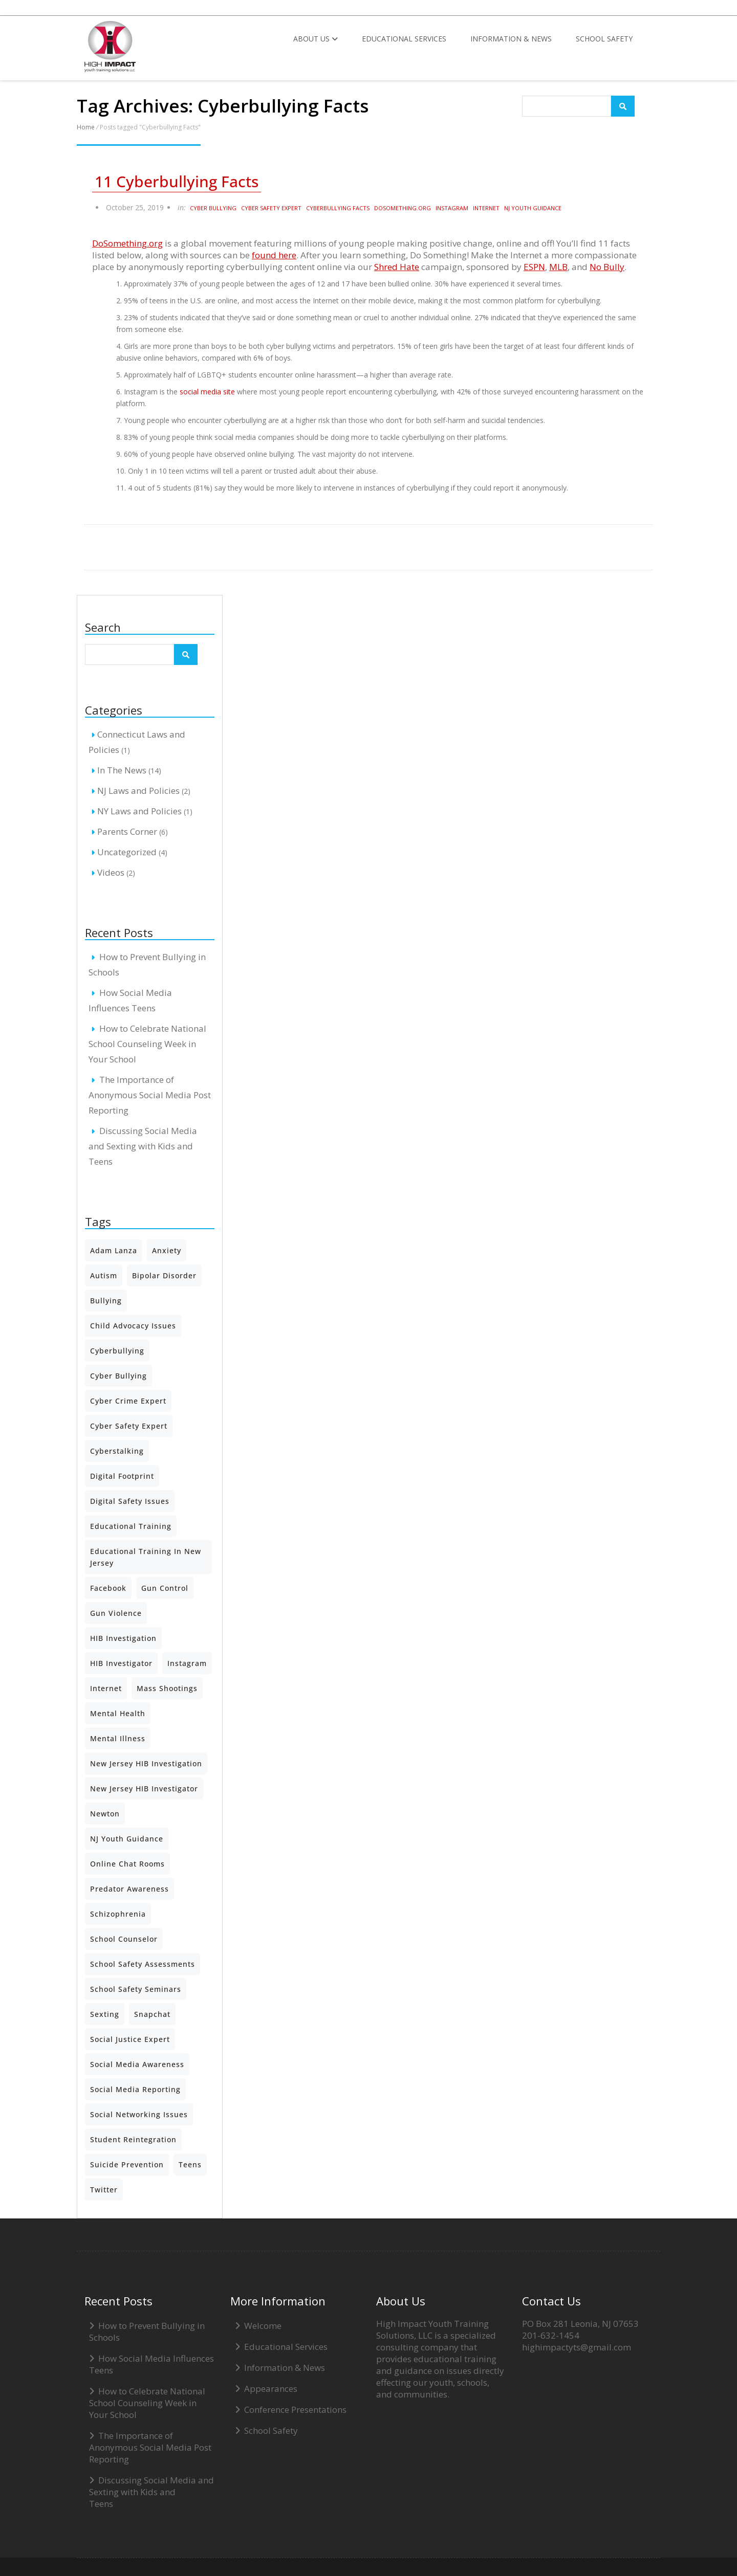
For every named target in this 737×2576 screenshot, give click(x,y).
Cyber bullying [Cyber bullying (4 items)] (118, 1376)
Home (86, 127)
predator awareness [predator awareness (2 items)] (129, 1889)
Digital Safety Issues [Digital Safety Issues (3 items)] (129, 1501)
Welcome (262, 2325)
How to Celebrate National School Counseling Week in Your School (147, 1044)
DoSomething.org (402, 208)
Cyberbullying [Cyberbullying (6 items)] (117, 1351)
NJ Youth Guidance (532, 208)
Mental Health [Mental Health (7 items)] (117, 1713)
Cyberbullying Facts (338, 208)
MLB (558, 267)
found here (274, 255)
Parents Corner (127, 831)
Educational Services (404, 38)
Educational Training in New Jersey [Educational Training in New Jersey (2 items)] (145, 1557)
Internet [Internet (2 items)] (106, 1688)
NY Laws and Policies (139, 811)
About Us (315, 38)
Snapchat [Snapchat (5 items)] (152, 2014)
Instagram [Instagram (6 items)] (187, 1663)
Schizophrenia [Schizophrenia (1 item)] (118, 1914)
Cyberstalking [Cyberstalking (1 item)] (117, 1451)
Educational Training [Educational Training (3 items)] (130, 1526)
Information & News (511, 38)
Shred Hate (396, 267)
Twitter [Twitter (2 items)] (104, 2189)
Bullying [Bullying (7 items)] (106, 1300)
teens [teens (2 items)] (190, 2164)
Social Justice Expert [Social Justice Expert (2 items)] (130, 2039)
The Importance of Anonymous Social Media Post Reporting (150, 1095)
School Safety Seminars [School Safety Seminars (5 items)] (135, 1989)
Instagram (452, 208)
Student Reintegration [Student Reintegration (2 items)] (133, 2139)
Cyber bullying (213, 208)
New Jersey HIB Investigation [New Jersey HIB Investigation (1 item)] (146, 1763)
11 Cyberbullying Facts (176, 181)
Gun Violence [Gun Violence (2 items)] (116, 1613)
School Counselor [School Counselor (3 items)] (124, 1939)
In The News (121, 770)
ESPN (534, 267)
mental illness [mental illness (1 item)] (117, 1738)
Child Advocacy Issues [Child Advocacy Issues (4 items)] (133, 1325)
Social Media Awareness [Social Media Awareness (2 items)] (137, 2064)
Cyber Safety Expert (271, 208)
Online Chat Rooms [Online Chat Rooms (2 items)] (127, 1864)
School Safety (604, 38)
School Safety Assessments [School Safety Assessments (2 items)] (142, 1964)
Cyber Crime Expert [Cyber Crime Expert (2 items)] (128, 1401)
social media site (207, 391)
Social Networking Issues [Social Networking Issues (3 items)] (139, 2114)
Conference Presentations (295, 2409)
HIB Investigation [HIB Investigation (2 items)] (123, 1638)
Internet (486, 208)
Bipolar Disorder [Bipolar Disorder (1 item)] (164, 1275)
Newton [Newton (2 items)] (105, 1813)
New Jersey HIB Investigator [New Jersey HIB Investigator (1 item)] (144, 1788)
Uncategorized (127, 852)
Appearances (270, 2388)
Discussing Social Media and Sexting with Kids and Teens (143, 1146)
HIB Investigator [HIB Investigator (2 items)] (121, 1663)
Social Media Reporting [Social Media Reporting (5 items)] (135, 2089)
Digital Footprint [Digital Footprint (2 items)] (122, 1476)
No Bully (607, 267)
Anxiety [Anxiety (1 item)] (166, 1250)
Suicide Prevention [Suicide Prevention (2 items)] (127, 2164)
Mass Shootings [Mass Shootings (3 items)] (167, 1688)
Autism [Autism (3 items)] (103, 1275)
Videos (110, 872)
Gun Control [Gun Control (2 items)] (164, 1588)
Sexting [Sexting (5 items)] (104, 2014)
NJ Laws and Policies (138, 790)
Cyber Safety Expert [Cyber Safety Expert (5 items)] (128, 1426)
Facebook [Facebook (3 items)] (108, 1588)
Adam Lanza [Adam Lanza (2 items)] (113, 1250)
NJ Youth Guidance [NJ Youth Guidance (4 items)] (126, 1839)
